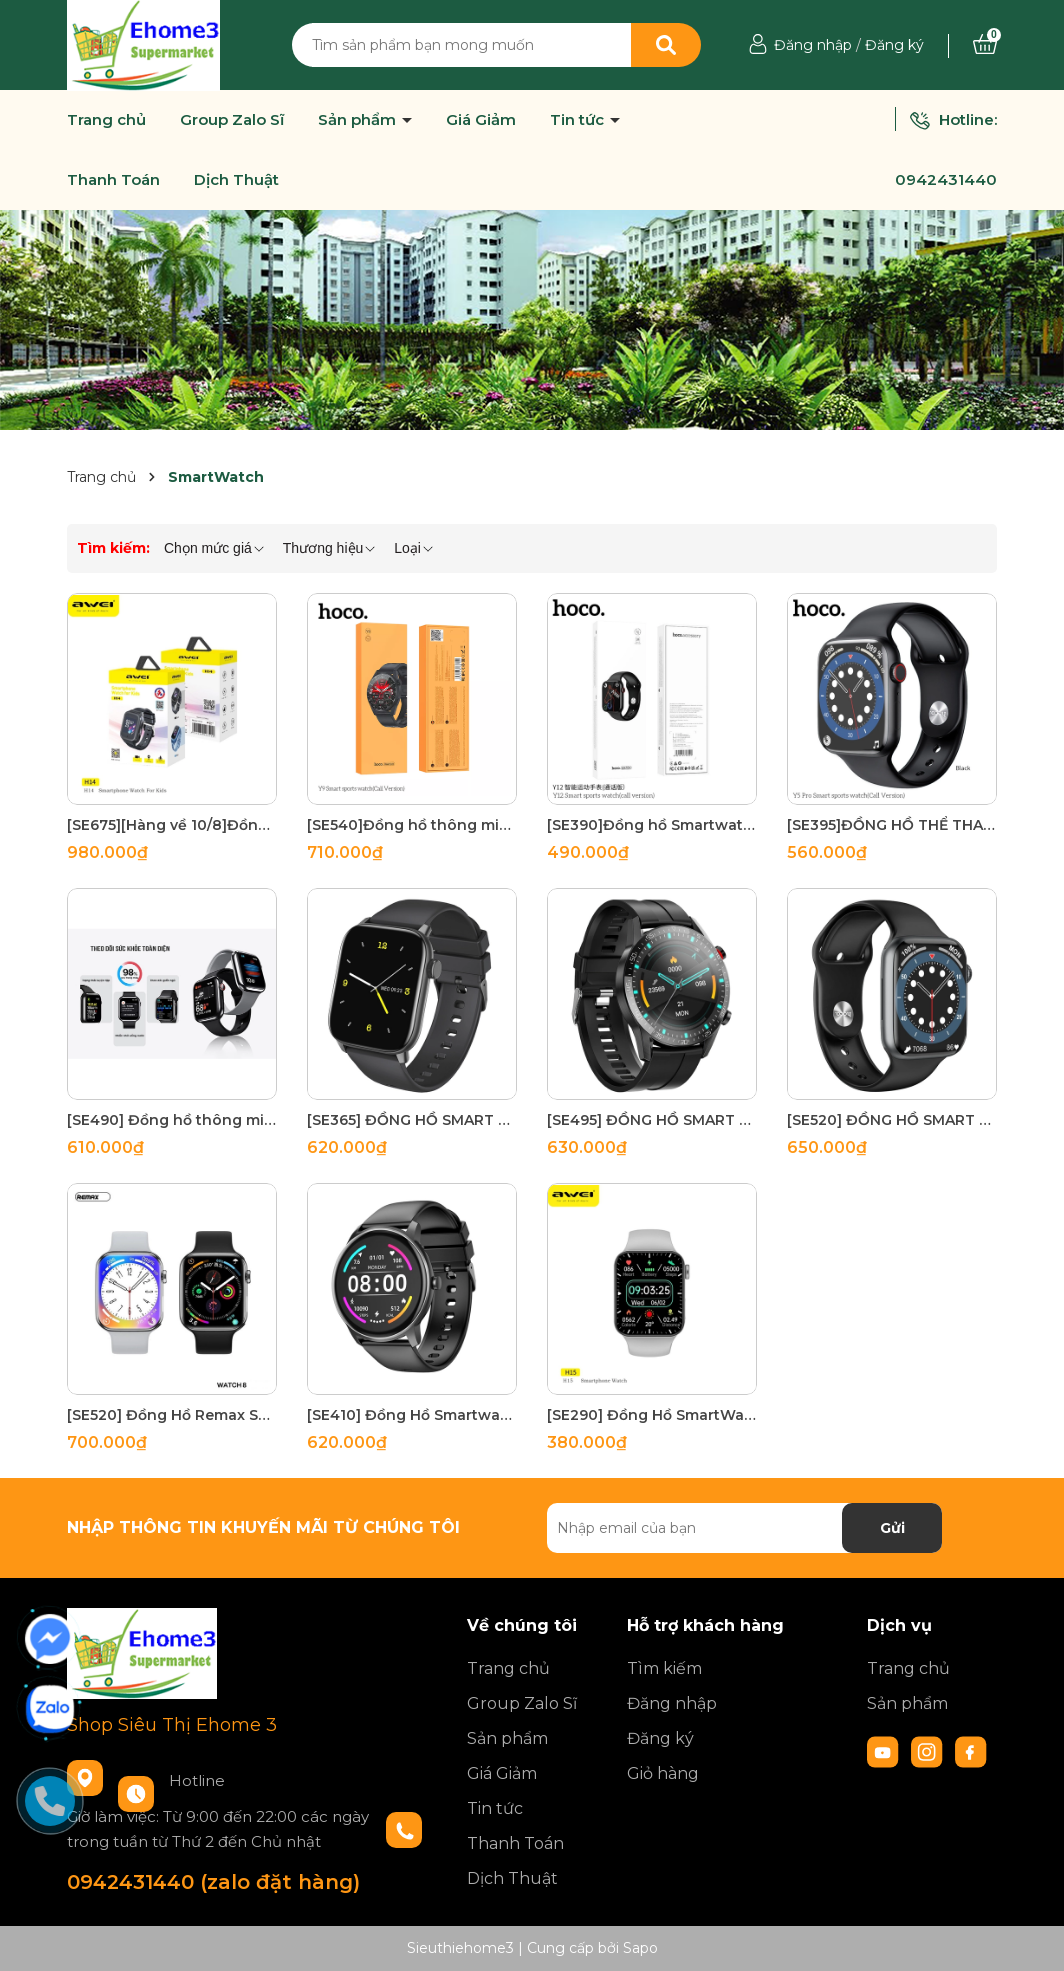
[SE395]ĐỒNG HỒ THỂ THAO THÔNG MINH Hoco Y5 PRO (892, 825)
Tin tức (579, 120)
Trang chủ (106, 120)
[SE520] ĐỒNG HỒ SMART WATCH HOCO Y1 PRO (892, 1120)
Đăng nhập (813, 45)
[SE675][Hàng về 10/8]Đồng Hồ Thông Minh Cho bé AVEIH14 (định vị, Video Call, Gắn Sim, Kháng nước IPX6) (172, 825)
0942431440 (946, 179)
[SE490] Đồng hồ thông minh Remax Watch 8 (172, 1120)
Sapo (640, 1948)
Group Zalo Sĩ (232, 120)
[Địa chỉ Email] (744, 1528)
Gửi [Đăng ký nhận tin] (892, 1528)
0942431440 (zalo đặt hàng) (213, 1882)
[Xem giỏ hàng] (985, 45)
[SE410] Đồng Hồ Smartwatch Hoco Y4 (412, 1415)
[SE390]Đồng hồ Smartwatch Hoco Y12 (652, 825)
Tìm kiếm (664, 1668)
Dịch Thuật (236, 180)
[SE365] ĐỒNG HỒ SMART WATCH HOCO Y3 (412, 1120)
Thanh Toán (113, 180)
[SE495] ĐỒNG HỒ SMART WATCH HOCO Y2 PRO (652, 1120)
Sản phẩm (359, 120)
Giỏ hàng (663, 1773)
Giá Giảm (481, 120)
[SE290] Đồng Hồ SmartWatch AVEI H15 (652, 1415)
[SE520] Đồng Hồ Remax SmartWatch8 (172, 1415)
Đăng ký (894, 45)
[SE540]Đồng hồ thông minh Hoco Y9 (412, 825)
